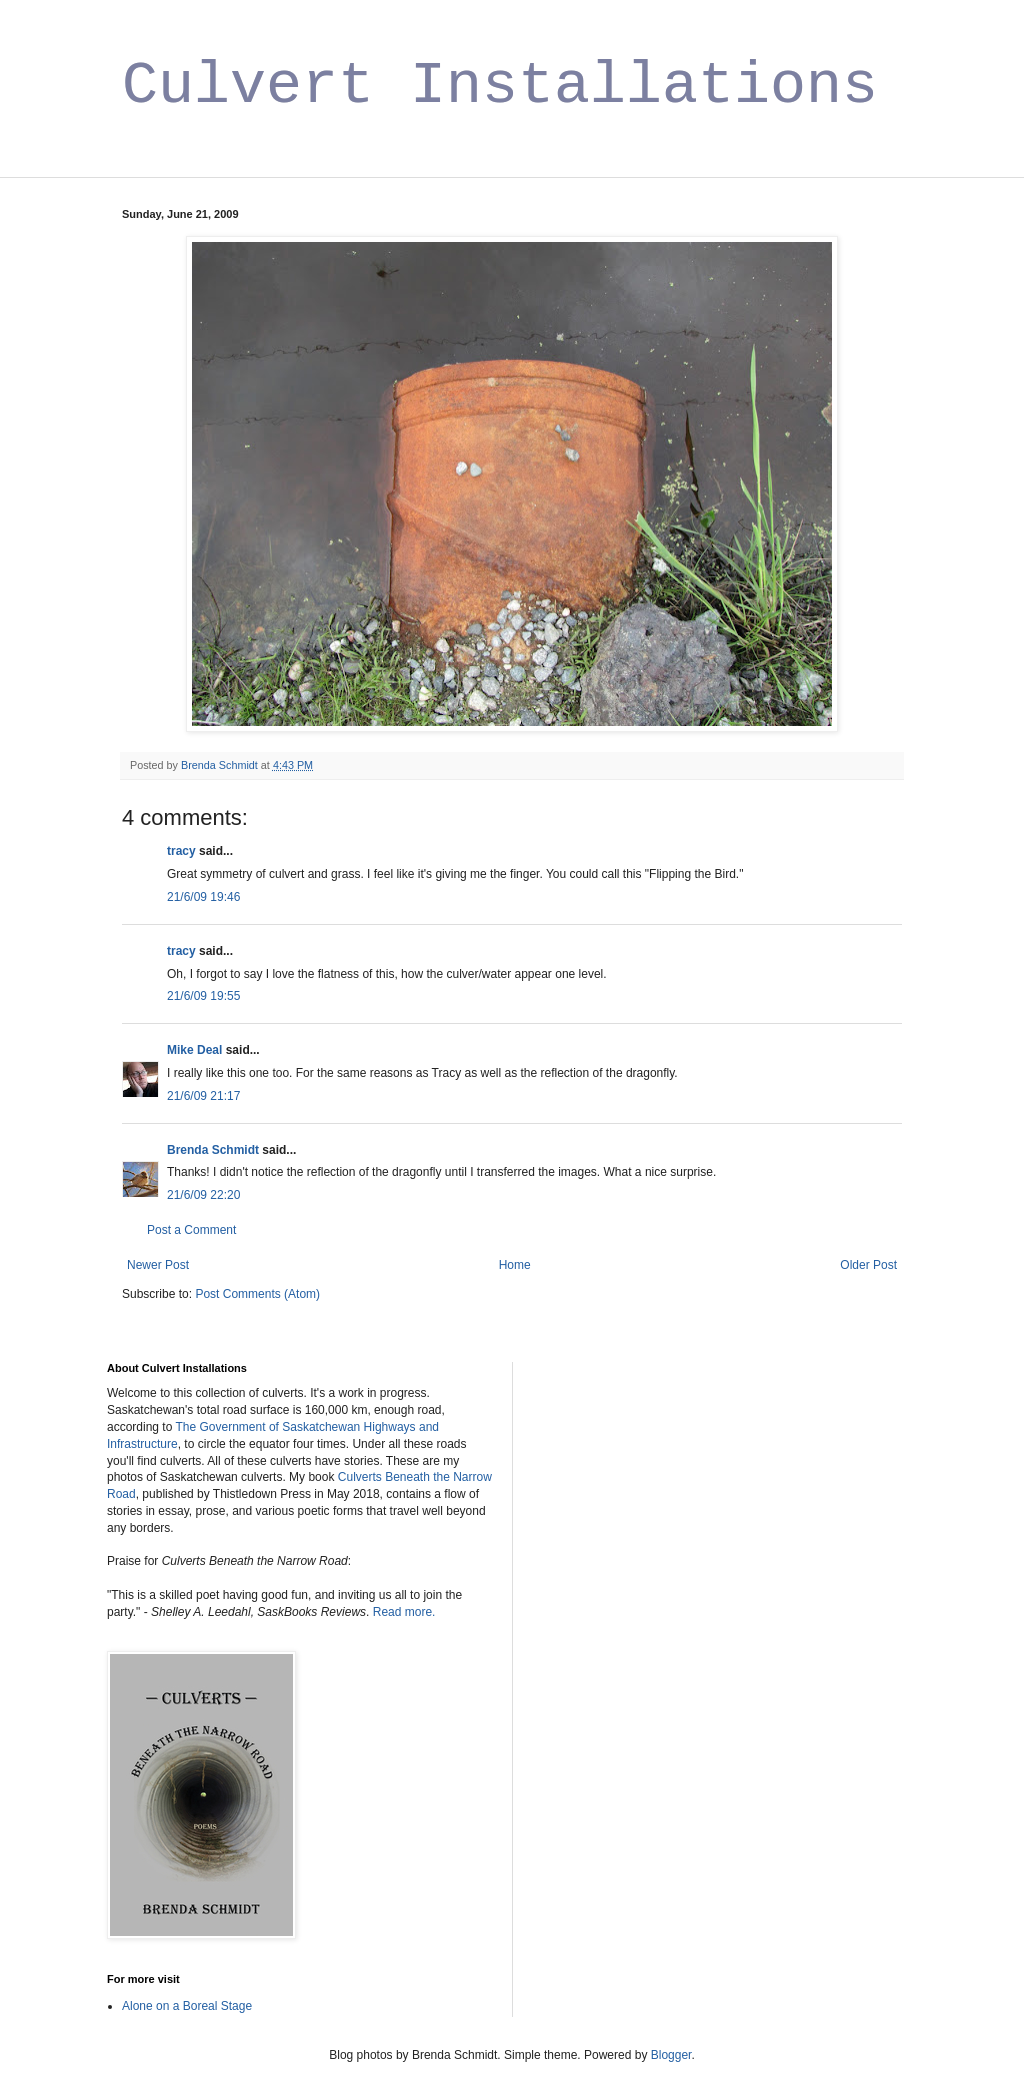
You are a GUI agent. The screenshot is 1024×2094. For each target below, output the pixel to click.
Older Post (868, 1265)
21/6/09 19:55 (203, 996)
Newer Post (158, 1265)
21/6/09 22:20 (203, 1195)
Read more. (404, 1612)
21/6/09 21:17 (203, 1096)
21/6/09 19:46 (203, 897)
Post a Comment (191, 1230)
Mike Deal (194, 1050)
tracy (181, 851)
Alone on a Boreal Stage (187, 2006)
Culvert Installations (500, 86)
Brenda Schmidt (213, 1150)
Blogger (671, 2055)
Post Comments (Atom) (257, 1294)
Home (515, 1265)
